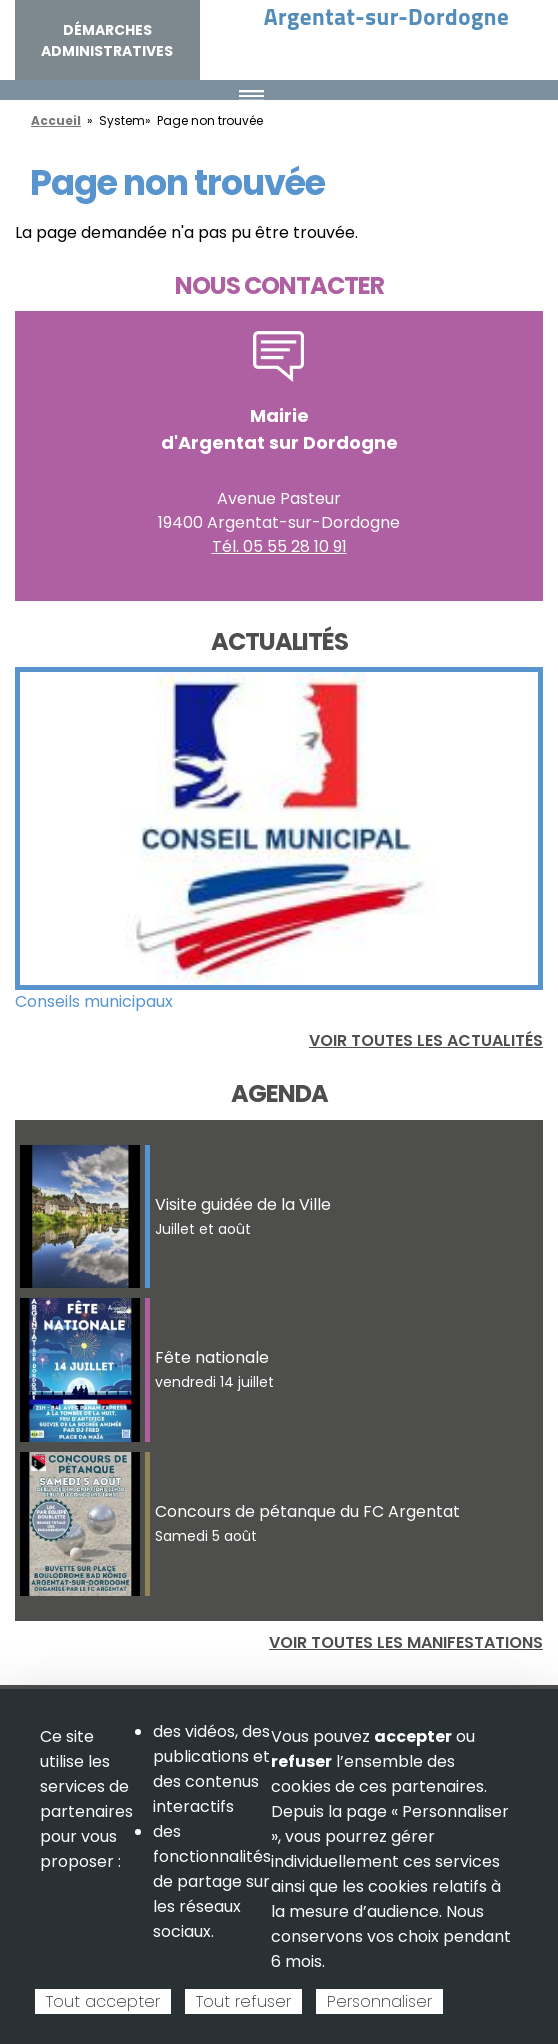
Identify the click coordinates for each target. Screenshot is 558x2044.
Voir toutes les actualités (426, 1040)
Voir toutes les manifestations (406, 1642)
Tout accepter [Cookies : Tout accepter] (103, 2001)
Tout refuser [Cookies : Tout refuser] (243, 2001)
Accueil (56, 120)
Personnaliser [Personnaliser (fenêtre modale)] (379, 2001)
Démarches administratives (107, 40)
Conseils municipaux (94, 1001)
